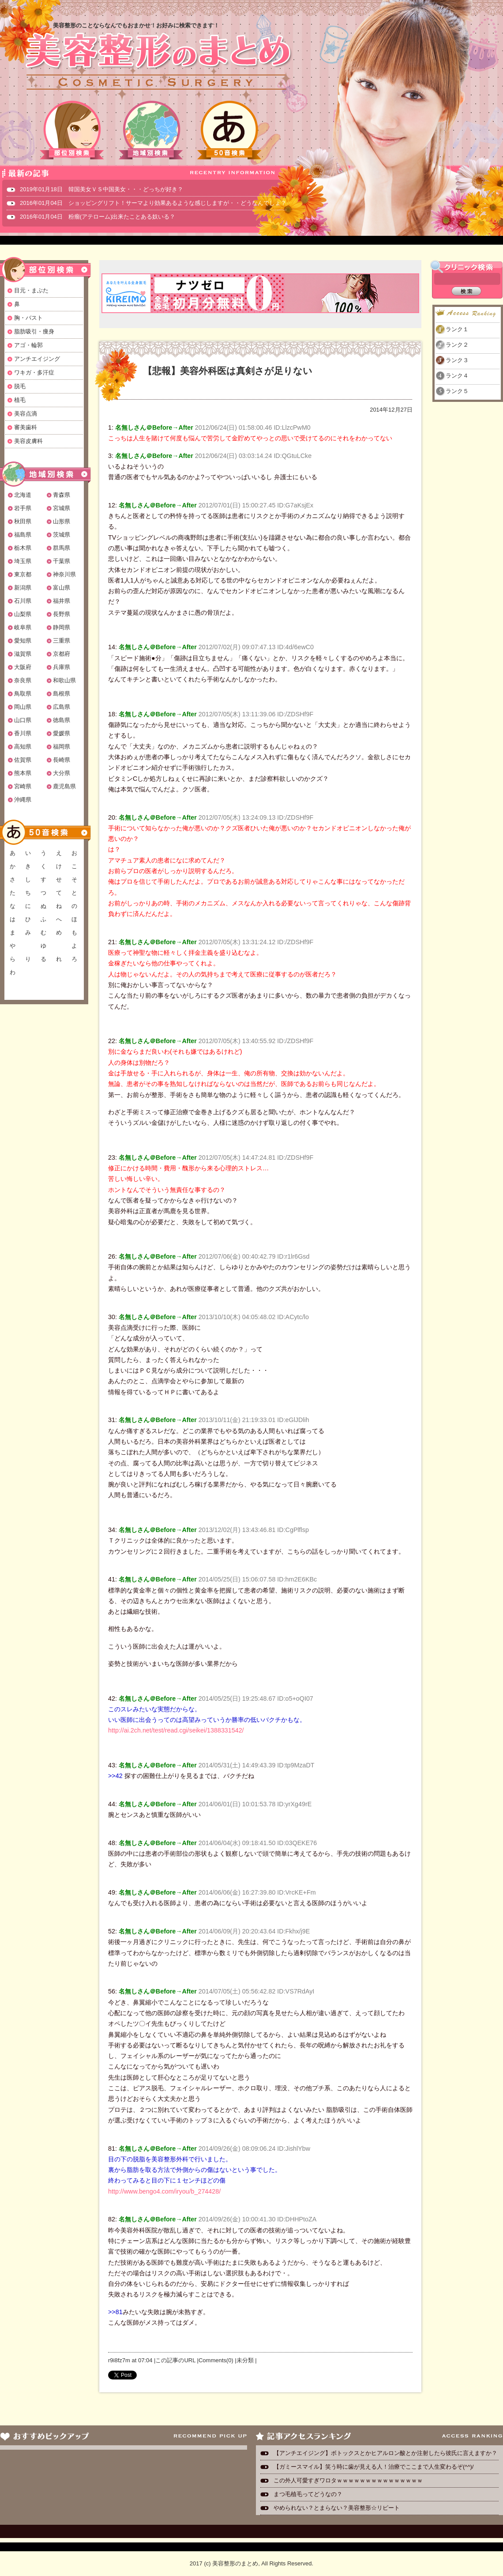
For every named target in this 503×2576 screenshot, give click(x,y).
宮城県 (61, 508)
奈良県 (22, 680)
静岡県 (61, 627)
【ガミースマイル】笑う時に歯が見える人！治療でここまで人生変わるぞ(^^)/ (373, 2466)
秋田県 (22, 521)
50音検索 (229, 130)
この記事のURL (175, 2360)
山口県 (22, 720)
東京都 (22, 574)
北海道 (22, 495)
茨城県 (61, 534)
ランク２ (457, 344)
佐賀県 (22, 760)
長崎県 (61, 760)
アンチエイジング (37, 359)
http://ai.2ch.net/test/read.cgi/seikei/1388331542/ (176, 1730)
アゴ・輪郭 (28, 345)
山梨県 (22, 614)
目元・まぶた (31, 290)
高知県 (22, 746)
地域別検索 (151, 130)
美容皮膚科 (28, 441)
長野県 (61, 614)
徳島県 (61, 720)
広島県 (61, 707)
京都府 (61, 654)
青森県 (61, 495)
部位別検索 (72, 130)
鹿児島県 (64, 786)
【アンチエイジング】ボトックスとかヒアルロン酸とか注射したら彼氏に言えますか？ (385, 2453)
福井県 (61, 601)
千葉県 (61, 561)
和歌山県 (64, 680)
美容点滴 (25, 413)
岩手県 (22, 508)
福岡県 (61, 746)
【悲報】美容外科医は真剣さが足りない (227, 371)
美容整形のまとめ (158, 62)
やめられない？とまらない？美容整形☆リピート (339, 2507)
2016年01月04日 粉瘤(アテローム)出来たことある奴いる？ (98, 216)
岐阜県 (22, 627)
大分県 (61, 773)
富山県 (61, 587)
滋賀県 (22, 654)
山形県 (61, 521)
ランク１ (457, 329)
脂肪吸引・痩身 (34, 331)
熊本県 (22, 773)
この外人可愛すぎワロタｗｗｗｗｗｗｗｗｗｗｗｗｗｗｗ (348, 2480)
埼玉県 (22, 561)
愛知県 (22, 640)
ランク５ (457, 391)
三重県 (61, 640)
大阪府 (22, 667)
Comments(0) (216, 2360)
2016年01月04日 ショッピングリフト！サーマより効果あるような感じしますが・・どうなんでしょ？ (153, 203)
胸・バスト (28, 317)
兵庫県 (61, 667)
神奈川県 (64, 574)
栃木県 (22, 548)
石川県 (22, 601)
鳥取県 (22, 693)
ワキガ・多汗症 (34, 372)
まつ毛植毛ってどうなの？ (308, 2494)
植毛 (20, 400)
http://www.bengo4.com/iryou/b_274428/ (164, 2191)
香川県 (22, 733)
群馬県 (61, 548)
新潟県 (22, 587)
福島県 (22, 534)
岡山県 (22, 707)
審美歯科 (25, 427)
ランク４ (457, 375)
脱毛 (20, 386)
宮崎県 (22, 786)
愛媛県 (61, 733)
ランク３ (457, 360)
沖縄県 (22, 799)
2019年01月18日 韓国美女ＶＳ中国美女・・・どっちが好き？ (101, 189)
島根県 (61, 693)
